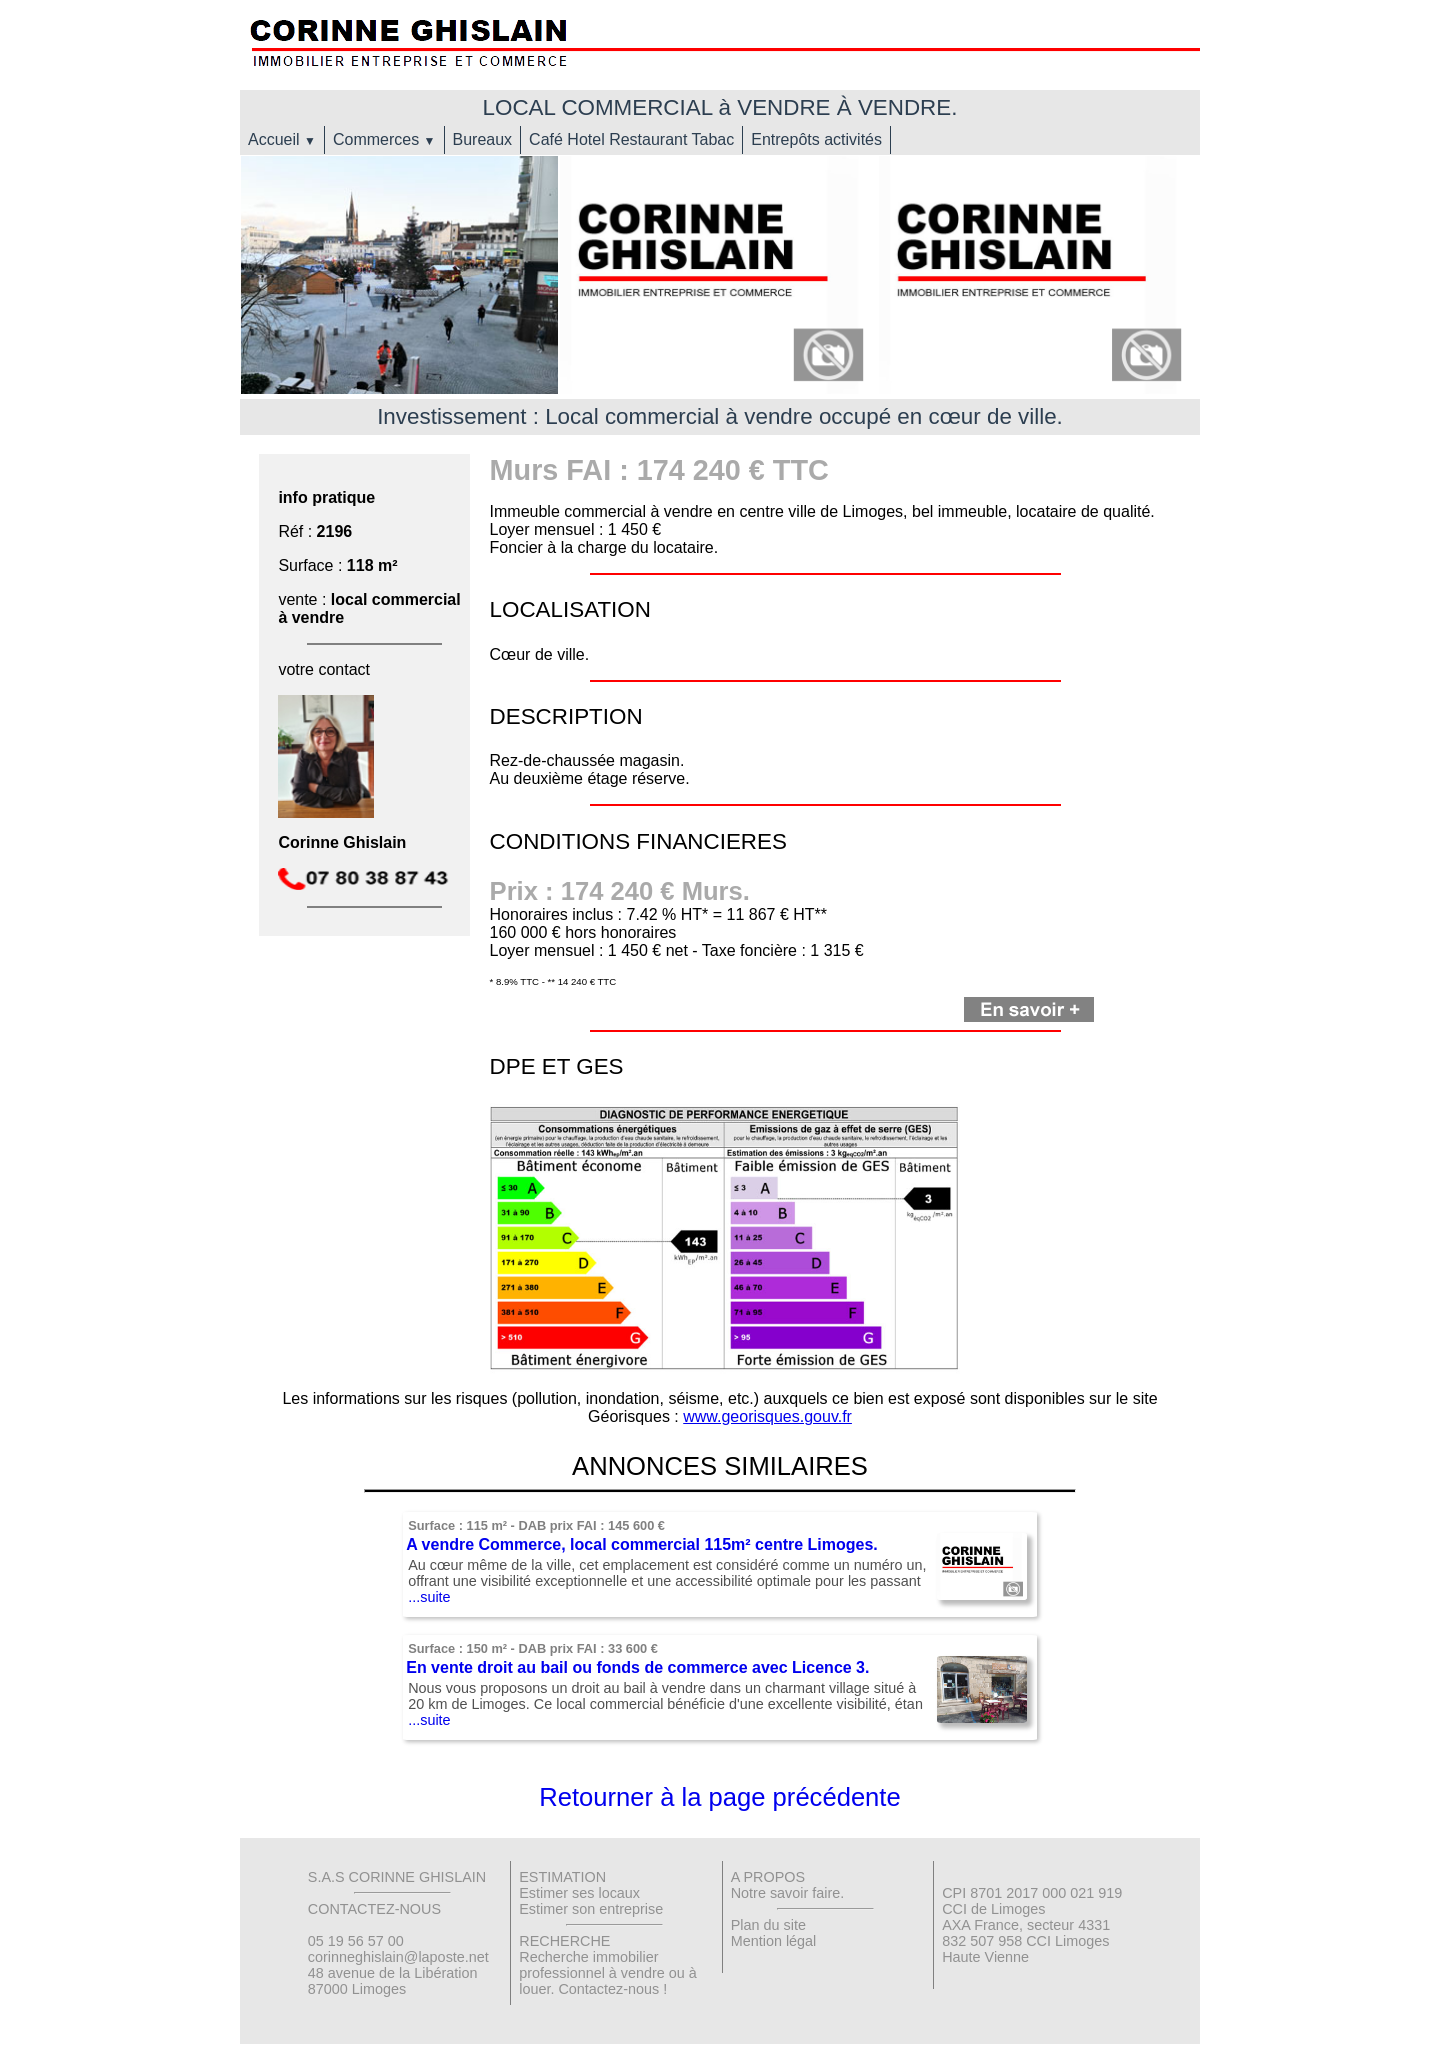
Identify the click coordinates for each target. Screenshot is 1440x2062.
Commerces (384, 139)
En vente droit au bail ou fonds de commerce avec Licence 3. (637, 1667)
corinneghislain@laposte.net (398, 1957)
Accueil (282, 139)
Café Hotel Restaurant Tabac (631, 139)
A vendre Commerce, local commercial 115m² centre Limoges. (642, 1544)
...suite (429, 1597)
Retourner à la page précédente (719, 1797)
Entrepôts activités (816, 139)
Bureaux (483, 139)
